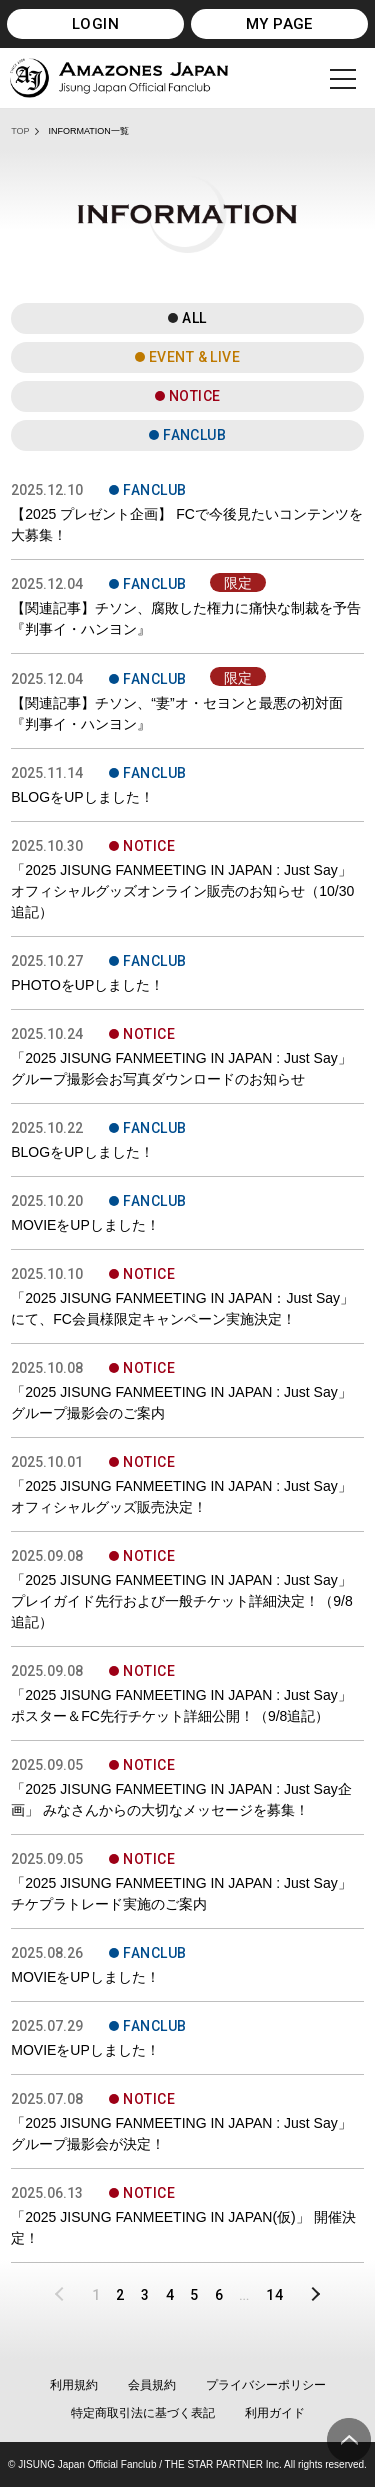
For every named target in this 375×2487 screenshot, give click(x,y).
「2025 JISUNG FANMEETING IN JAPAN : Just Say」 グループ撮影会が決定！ (181, 2133)
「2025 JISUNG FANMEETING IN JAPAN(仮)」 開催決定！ (183, 2227)
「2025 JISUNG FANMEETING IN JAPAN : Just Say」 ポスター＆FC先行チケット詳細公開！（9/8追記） (181, 1705)
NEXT (308, 2295)
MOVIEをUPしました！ (85, 1225)
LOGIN (95, 24)
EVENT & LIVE (194, 357)
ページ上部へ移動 (349, 2440)
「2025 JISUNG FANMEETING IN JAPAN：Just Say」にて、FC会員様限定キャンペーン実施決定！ (182, 1308)
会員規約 (152, 2385)
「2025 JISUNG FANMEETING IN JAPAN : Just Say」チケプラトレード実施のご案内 (181, 1893)
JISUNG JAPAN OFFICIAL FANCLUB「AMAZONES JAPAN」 (119, 78)
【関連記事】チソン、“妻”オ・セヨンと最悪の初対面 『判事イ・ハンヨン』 (176, 713)
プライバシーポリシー (266, 2385)
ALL (194, 318)
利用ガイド (275, 2413)
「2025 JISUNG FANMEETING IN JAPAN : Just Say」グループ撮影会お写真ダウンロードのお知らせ (181, 1068)
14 (274, 2295)
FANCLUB (194, 435)
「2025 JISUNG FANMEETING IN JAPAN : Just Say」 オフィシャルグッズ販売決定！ (181, 1496)
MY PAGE (279, 24)
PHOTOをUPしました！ (87, 985)
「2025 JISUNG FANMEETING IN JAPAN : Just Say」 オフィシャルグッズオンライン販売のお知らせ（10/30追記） (182, 891)
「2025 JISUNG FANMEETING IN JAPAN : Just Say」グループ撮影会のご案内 (181, 1402)
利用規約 (74, 2385)
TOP (20, 131)
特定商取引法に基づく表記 (143, 2413)
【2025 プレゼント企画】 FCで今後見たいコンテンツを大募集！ (187, 524)
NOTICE (195, 396)
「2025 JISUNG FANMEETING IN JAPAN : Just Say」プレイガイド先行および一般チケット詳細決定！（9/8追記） (181, 1601)
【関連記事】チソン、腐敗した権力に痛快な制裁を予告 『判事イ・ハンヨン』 (186, 618)
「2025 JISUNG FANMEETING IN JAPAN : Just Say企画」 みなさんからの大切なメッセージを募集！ (181, 1799)
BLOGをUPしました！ (82, 797)
